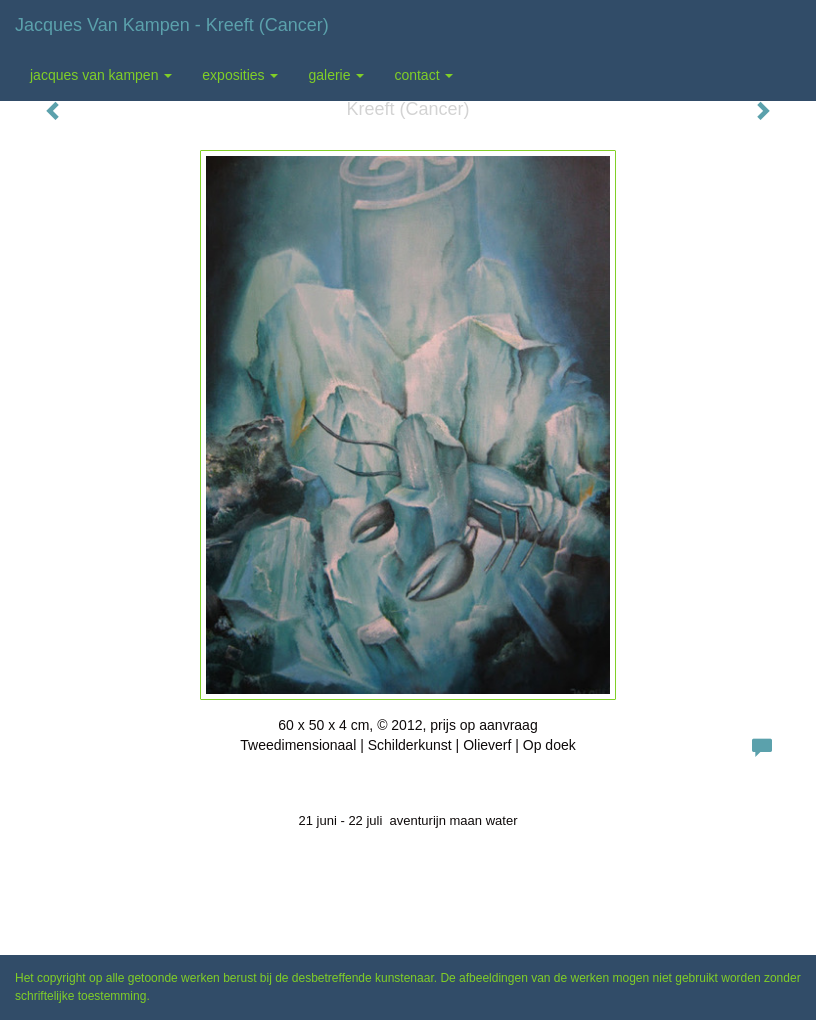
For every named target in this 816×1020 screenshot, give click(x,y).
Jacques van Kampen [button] (101, 75)
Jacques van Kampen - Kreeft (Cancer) (172, 25)
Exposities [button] (240, 75)
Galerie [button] (336, 75)
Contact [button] (423, 75)
